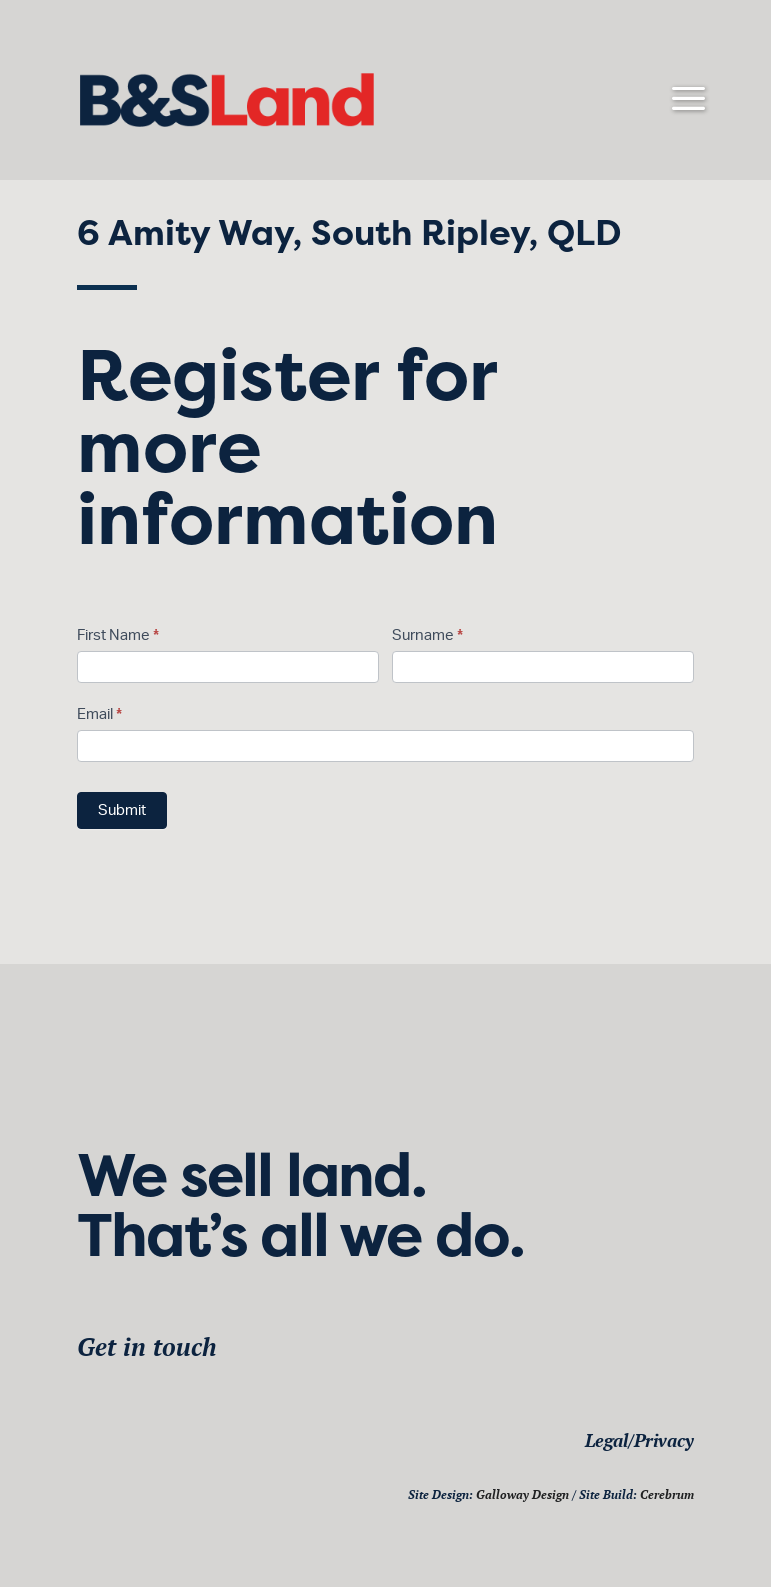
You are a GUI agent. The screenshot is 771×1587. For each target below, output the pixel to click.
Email (99, 714)
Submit (122, 810)
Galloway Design (522, 1494)
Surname (427, 635)
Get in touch (147, 1346)
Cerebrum (667, 1494)
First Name (118, 635)
